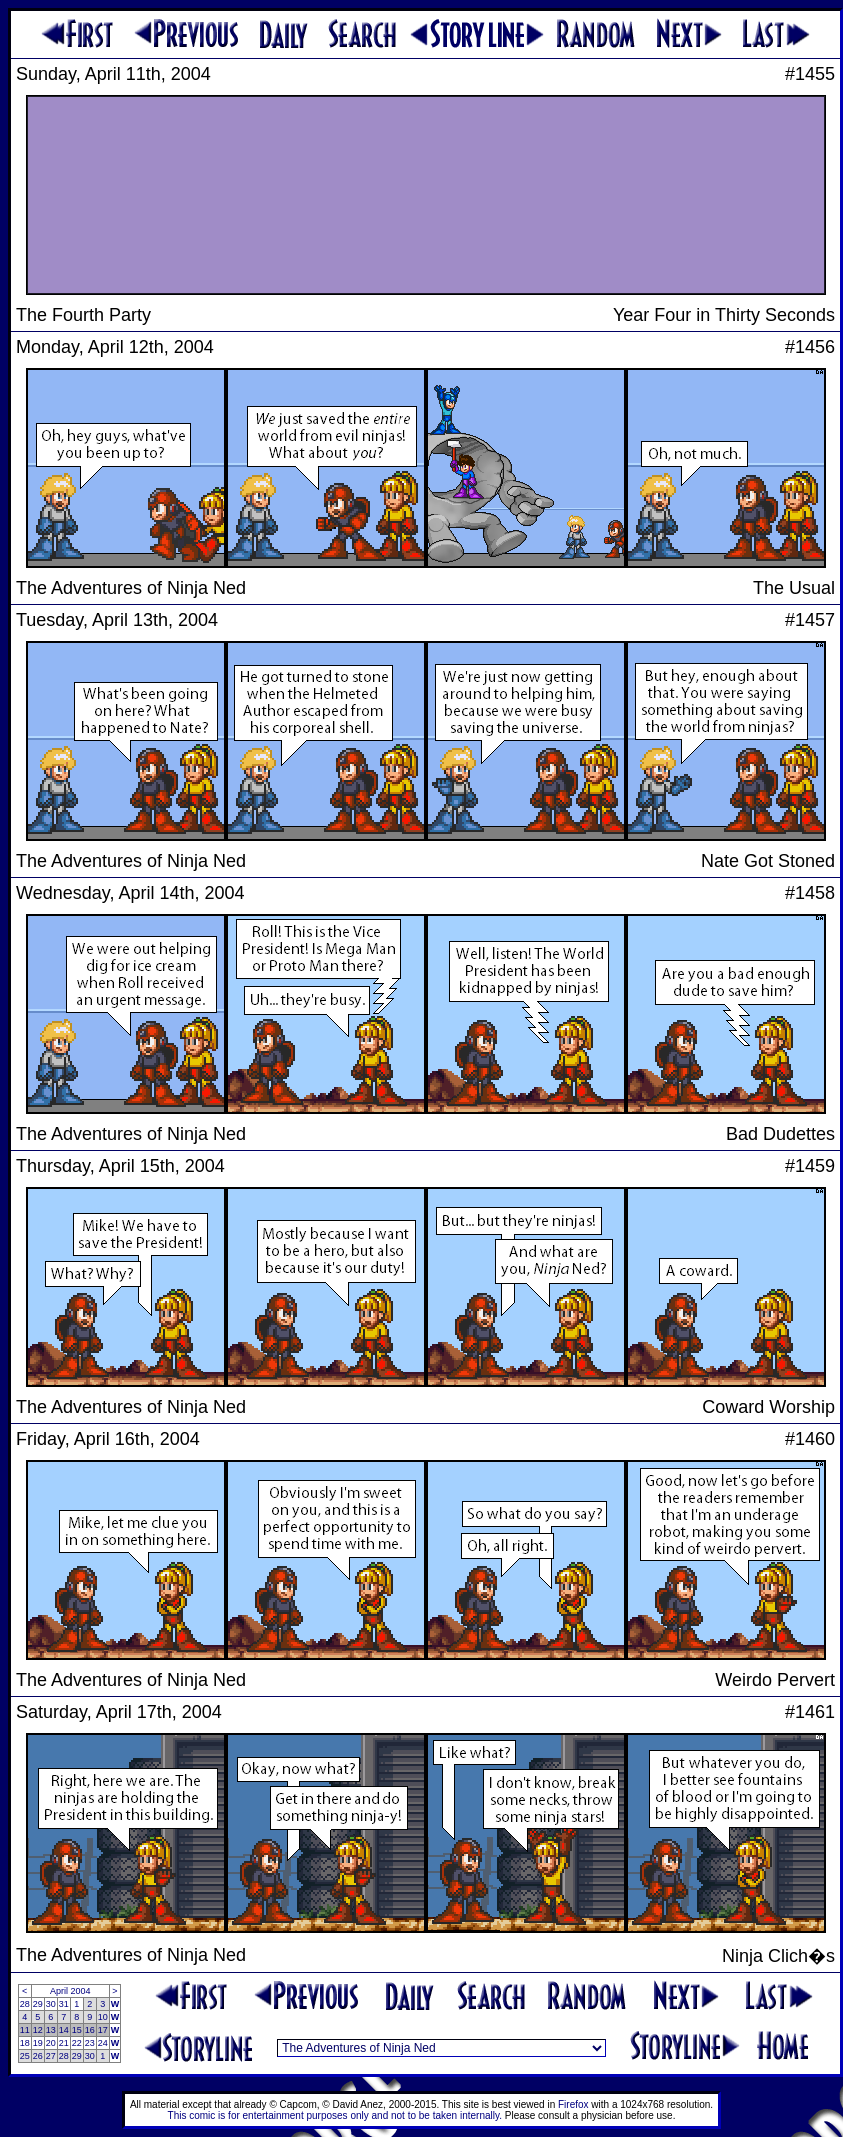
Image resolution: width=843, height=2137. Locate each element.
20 (51, 2043)
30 (51, 2004)
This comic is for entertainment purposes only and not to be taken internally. (335, 2115)
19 (38, 2043)
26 (38, 2056)
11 (25, 2030)
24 (103, 2043)
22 (77, 2043)
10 (103, 2017)
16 (90, 2030)
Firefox (573, 2104)
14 (64, 2030)
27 (51, 2056)
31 (64, 2004)
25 (25, 2056)
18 (25, 2043)
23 (90, 2043)
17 (103, 2030)
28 (25, 2004)
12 (38, 2030)
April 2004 (70, 1991)
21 (64, 2043)
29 (38, 2004)
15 (77, 2030)
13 (51, 2030)
